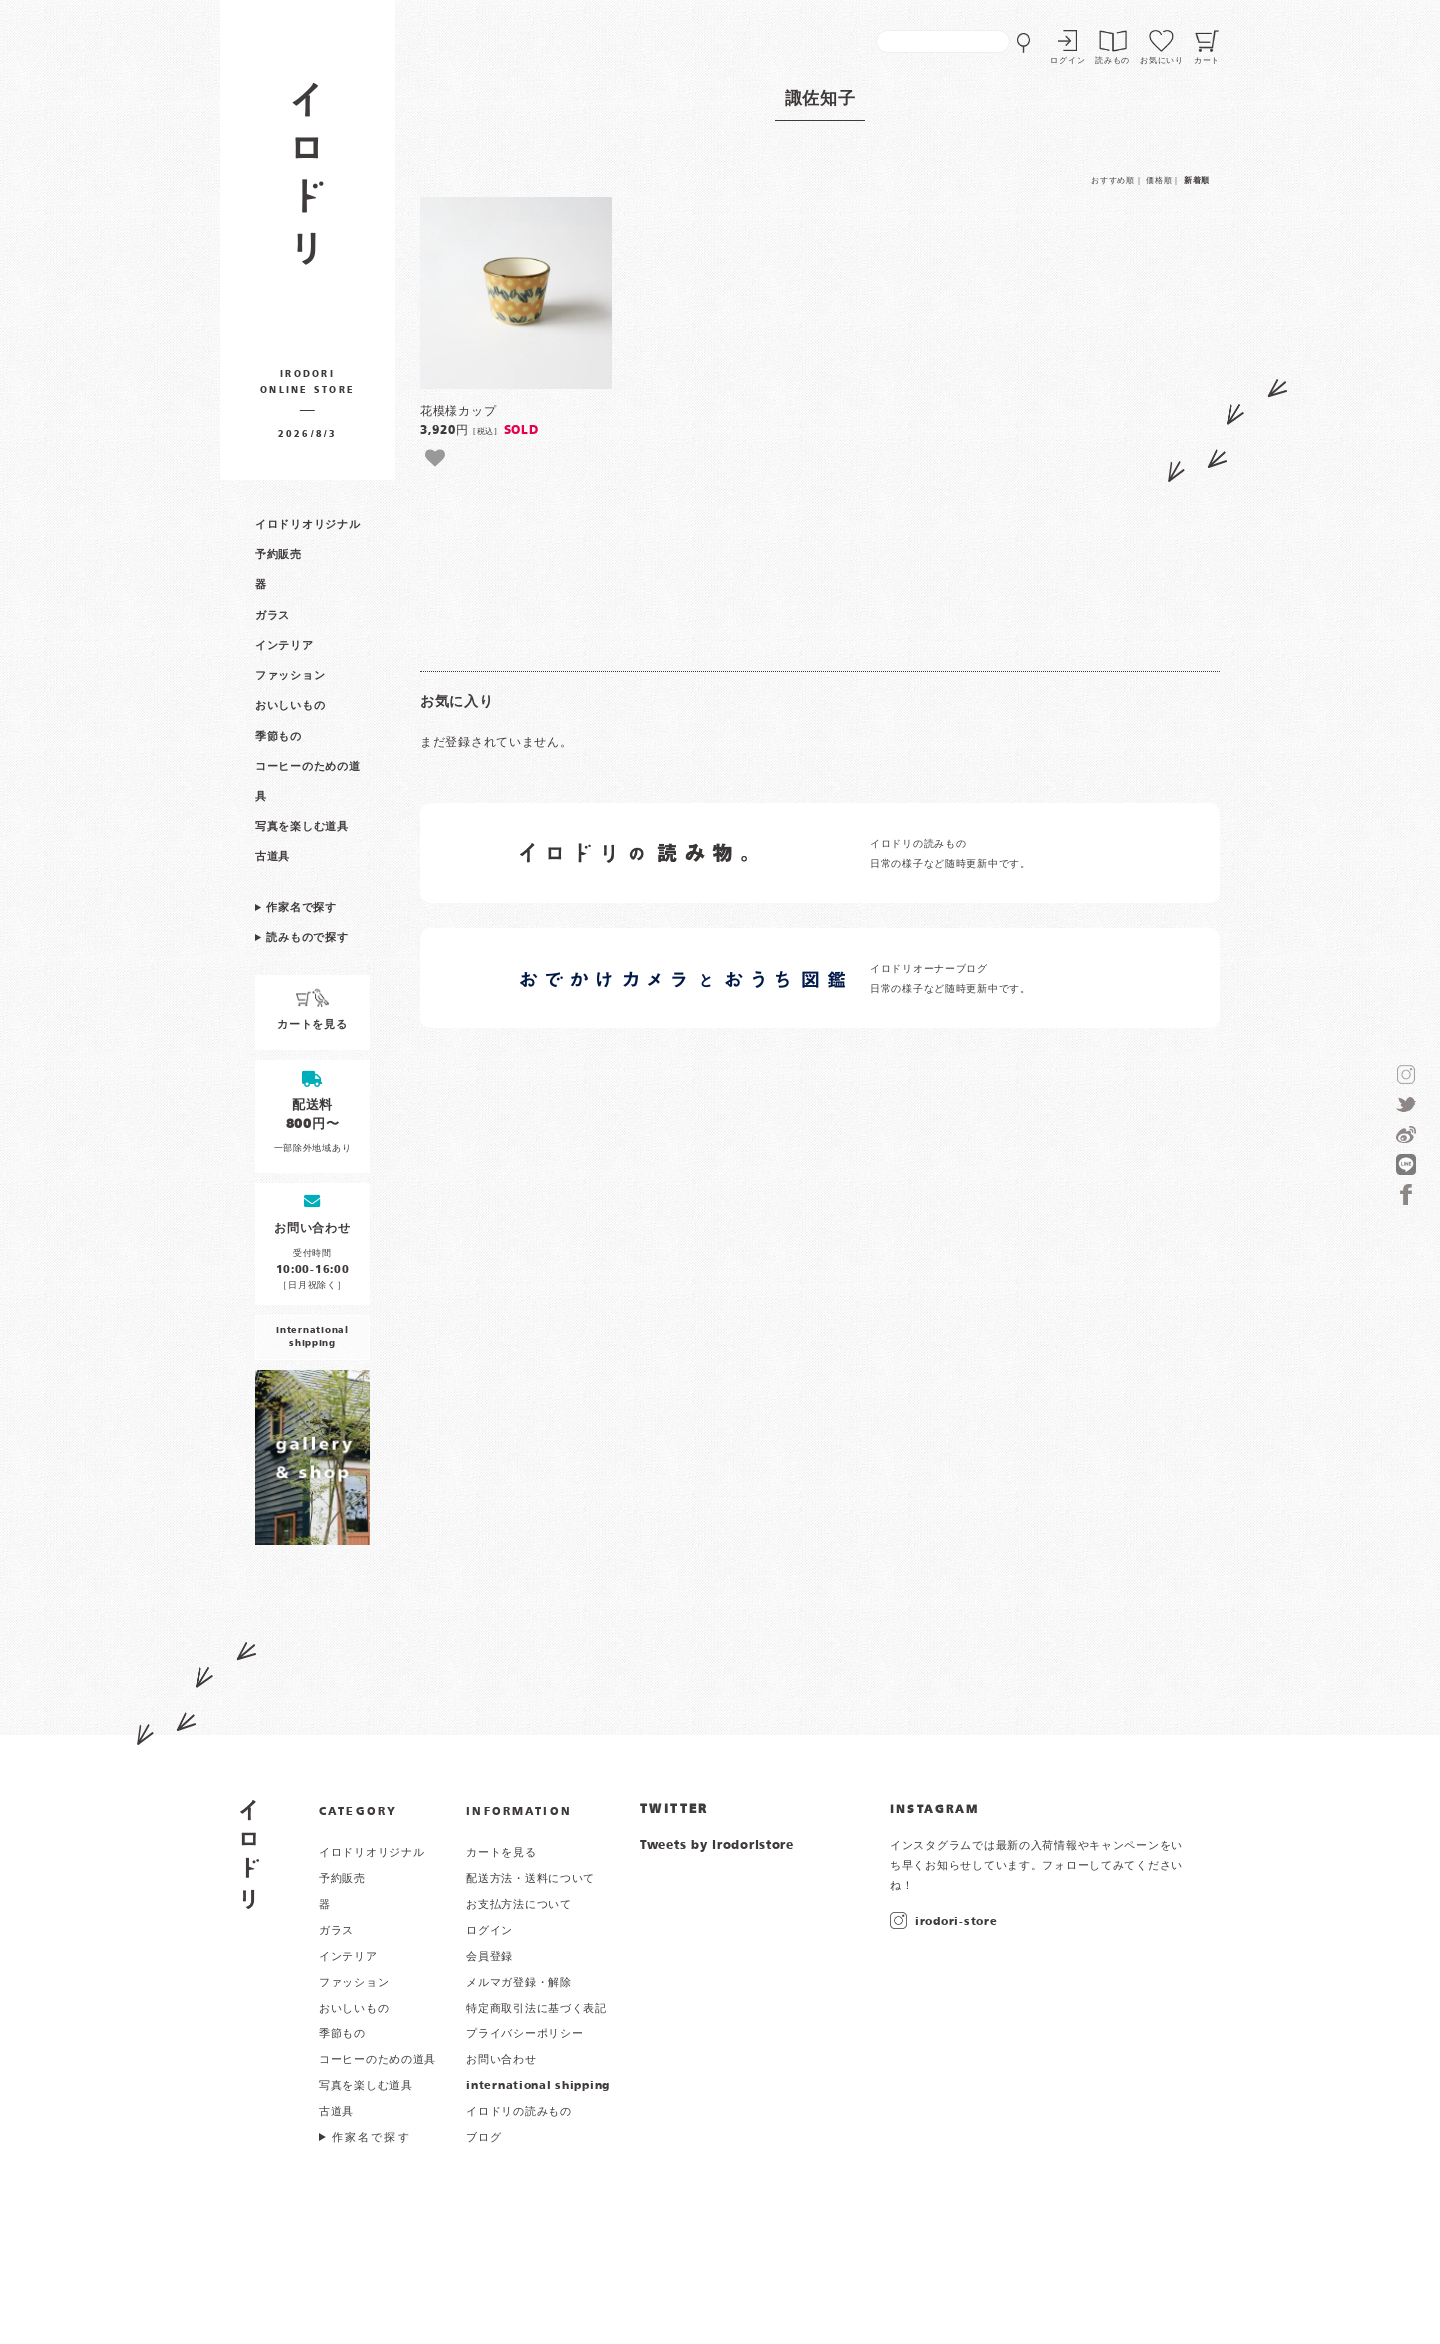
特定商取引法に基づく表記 (536, 2009)
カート (1207, 61)
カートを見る (501, 1853)
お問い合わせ (501, 2060)
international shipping (538, 2086)
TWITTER (674, 1810)
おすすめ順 (1113, 181)
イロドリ (249, 1854)
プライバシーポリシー (524, 2034)
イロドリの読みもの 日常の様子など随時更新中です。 (950, 854)
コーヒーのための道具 (377, 2060)
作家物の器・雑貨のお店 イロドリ (307, 183)
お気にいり (1162, 61)
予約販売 (278, 555)
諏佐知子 (820, 99)
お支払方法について (518, 1905)
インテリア (284, 646)
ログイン (1067, 61)
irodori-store (956, 1922)
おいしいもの (290, 706)
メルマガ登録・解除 (518, 1983)
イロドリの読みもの (518, 2112)
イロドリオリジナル (307, 525)
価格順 (1159, 181)
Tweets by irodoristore (717, 1846)
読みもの (1112, 61)
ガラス (272, 616)
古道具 (272, 857)
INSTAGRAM (934, 1810)
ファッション (290, 676)
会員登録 (489, 1957)
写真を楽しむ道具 (302, 827)
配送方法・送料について (530, 1879)
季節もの (278, 737)
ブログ (483, 2138)
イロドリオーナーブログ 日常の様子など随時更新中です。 (950, 979)
